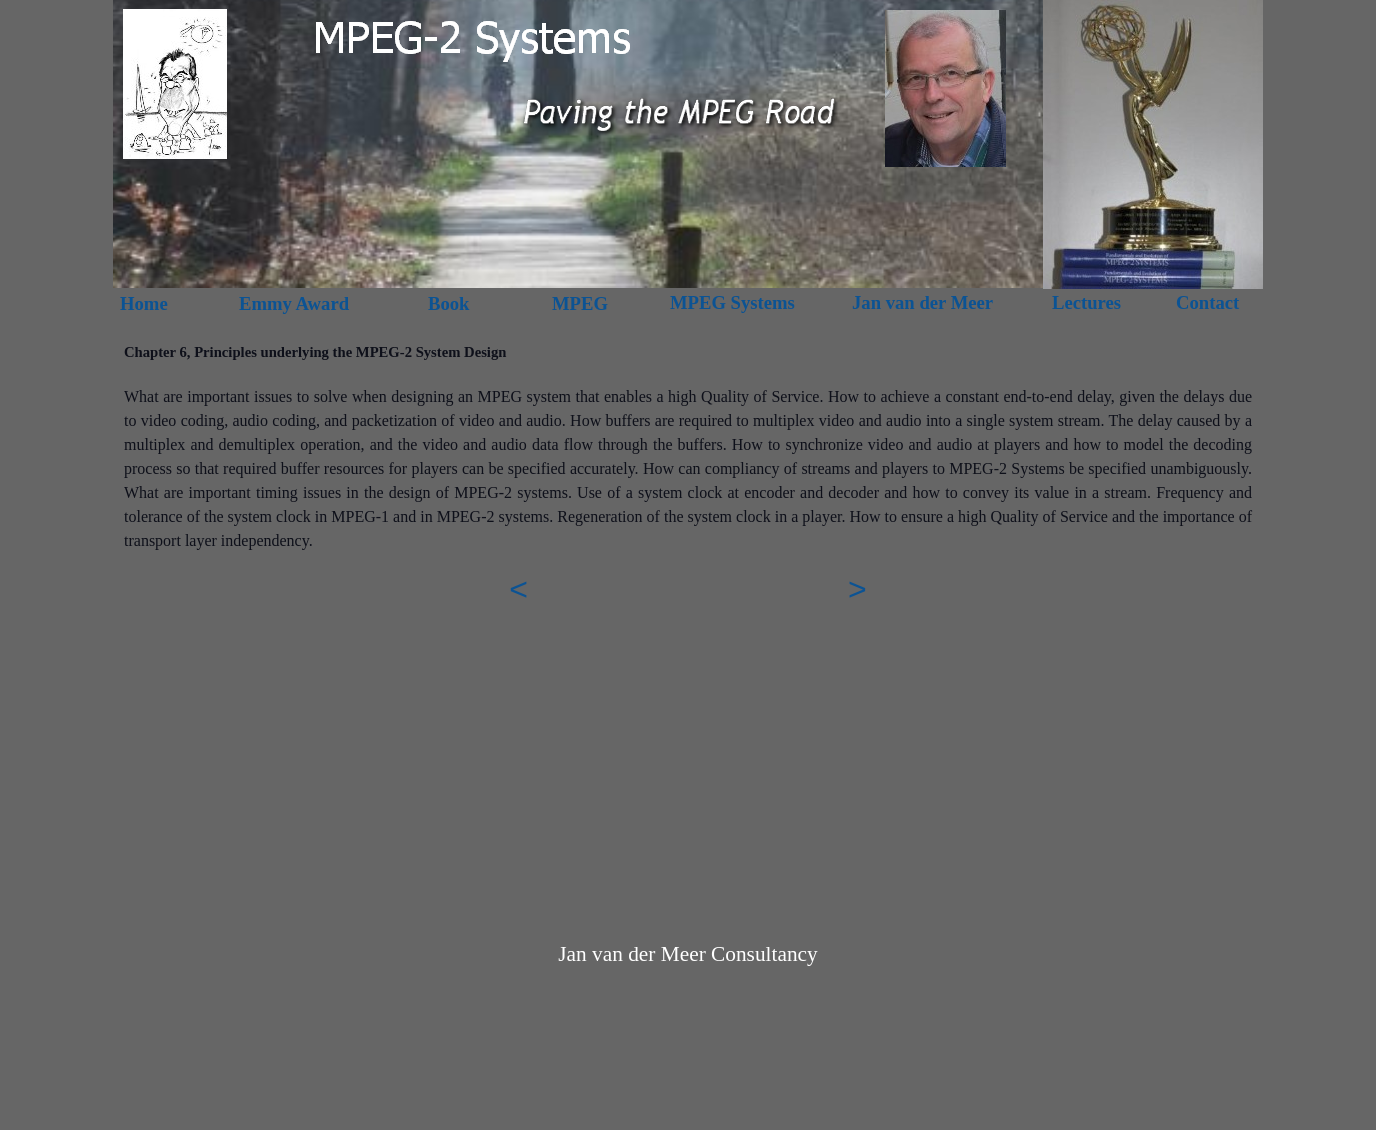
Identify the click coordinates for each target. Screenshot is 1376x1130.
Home (144, 303)
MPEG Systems (732, 302)
